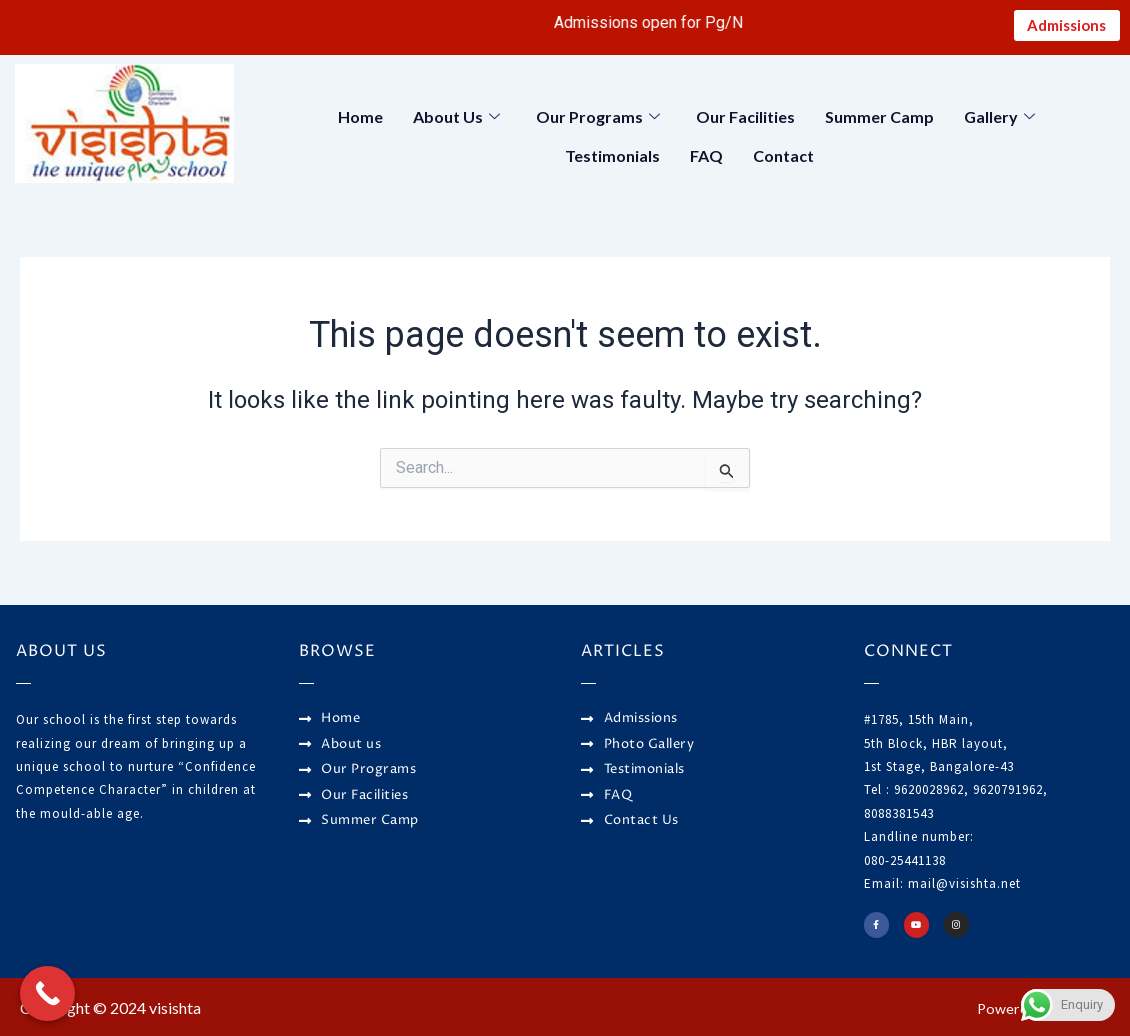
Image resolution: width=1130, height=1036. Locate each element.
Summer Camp (879, 119)
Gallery (999, 119)
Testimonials (612, 154)
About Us (456, 119)
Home (360, 119)
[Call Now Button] (47, 993)
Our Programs (598, 119)
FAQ (706, 154)
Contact (783, 154)
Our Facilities (745, 119)
